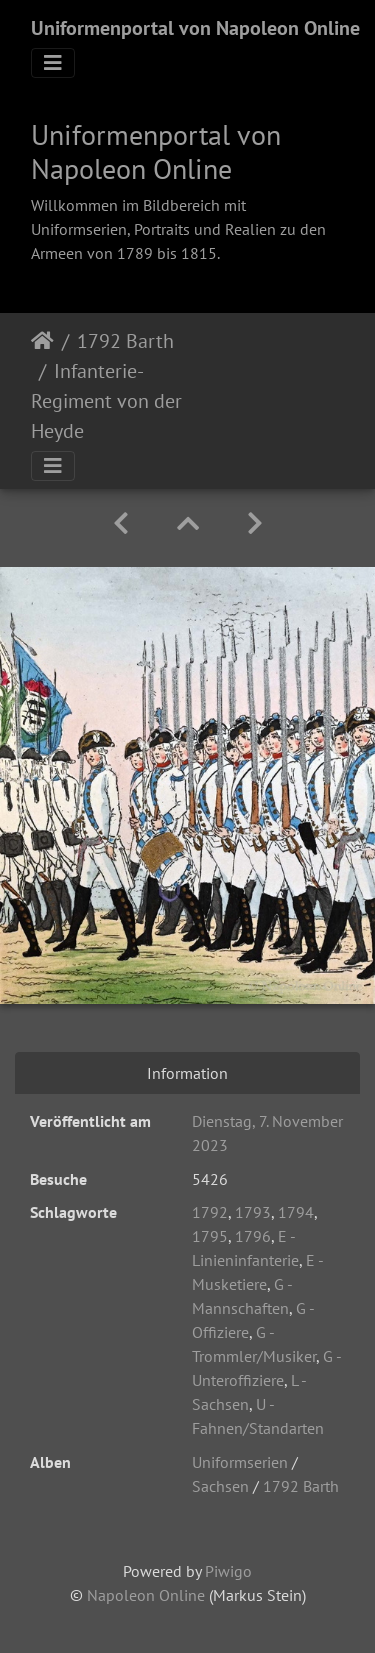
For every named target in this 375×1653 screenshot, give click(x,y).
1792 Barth (125, 341)
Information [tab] (187, 1073)
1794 (296, 1212)
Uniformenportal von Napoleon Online (195, 28)
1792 (210, 1212)
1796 (253, 1236)
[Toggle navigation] (53, 63)
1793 (253, 1212)
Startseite (42, 341)
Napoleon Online (146, 1595)
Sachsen (220, 1486)
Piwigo (228, 1571)
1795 (210, 1236)
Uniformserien (240, 1462)
